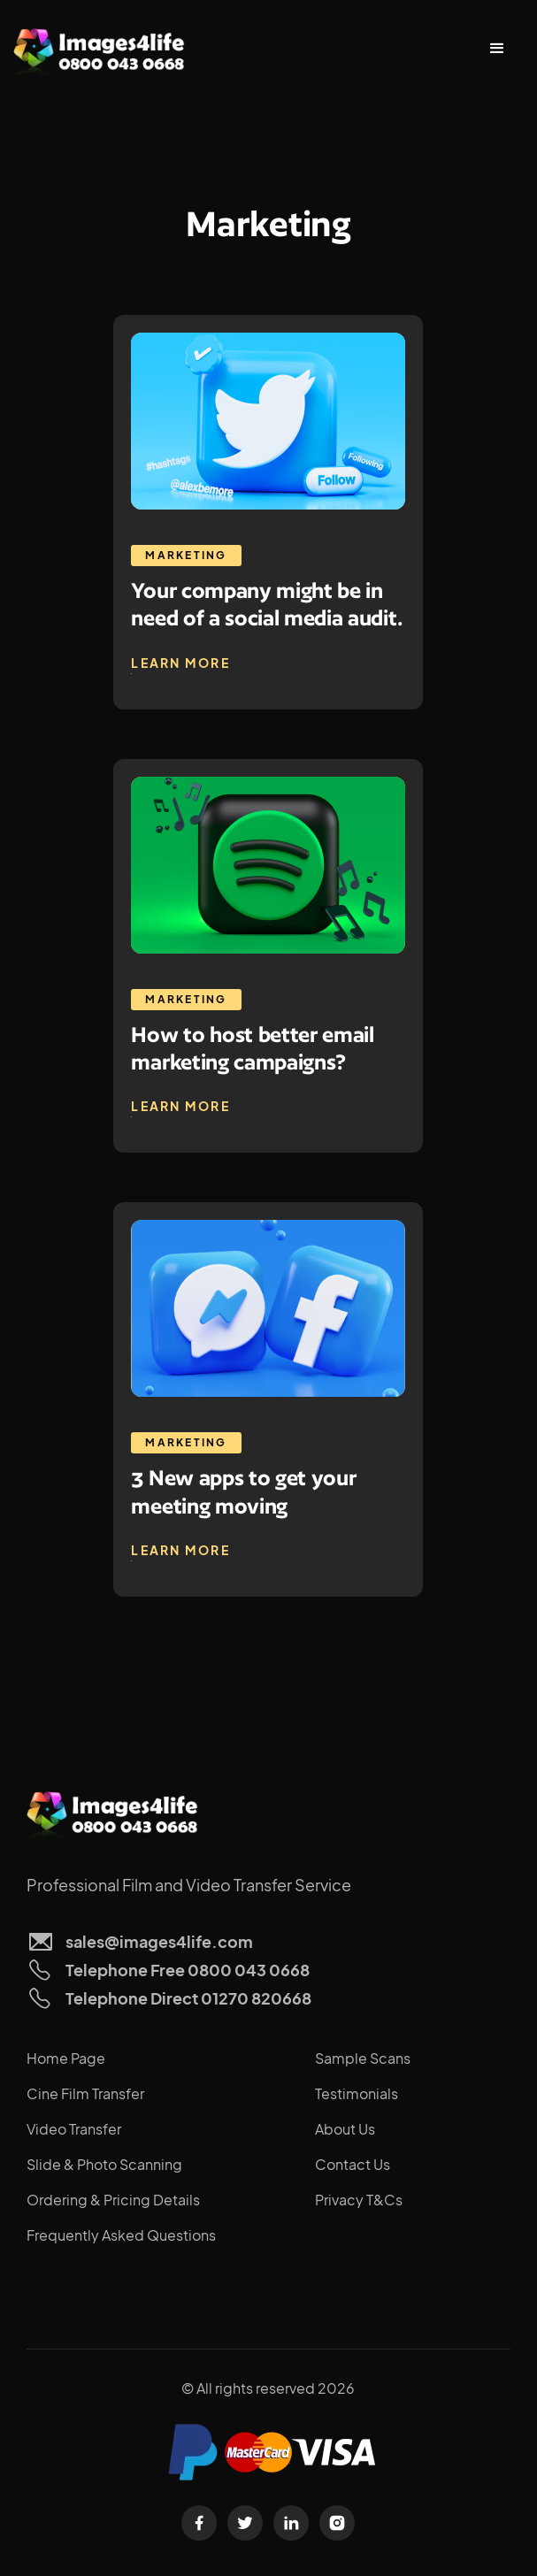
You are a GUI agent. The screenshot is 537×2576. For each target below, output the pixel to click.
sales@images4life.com (159, 1941)
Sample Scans (362, 2058)
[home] (101, 49)
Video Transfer (74, 2129)
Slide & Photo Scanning (104, 2164)
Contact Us (352, 2164)
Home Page (66, 2058)
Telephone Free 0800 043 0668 (187, 1969)
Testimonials (356, 2093)
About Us (345, 2129)
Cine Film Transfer (85, 2093)
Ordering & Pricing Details (113, 2199)
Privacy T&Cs (359, 2199)
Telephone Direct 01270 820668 (188, 1998)
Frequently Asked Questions (121, 2235)
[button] (497, 48)
